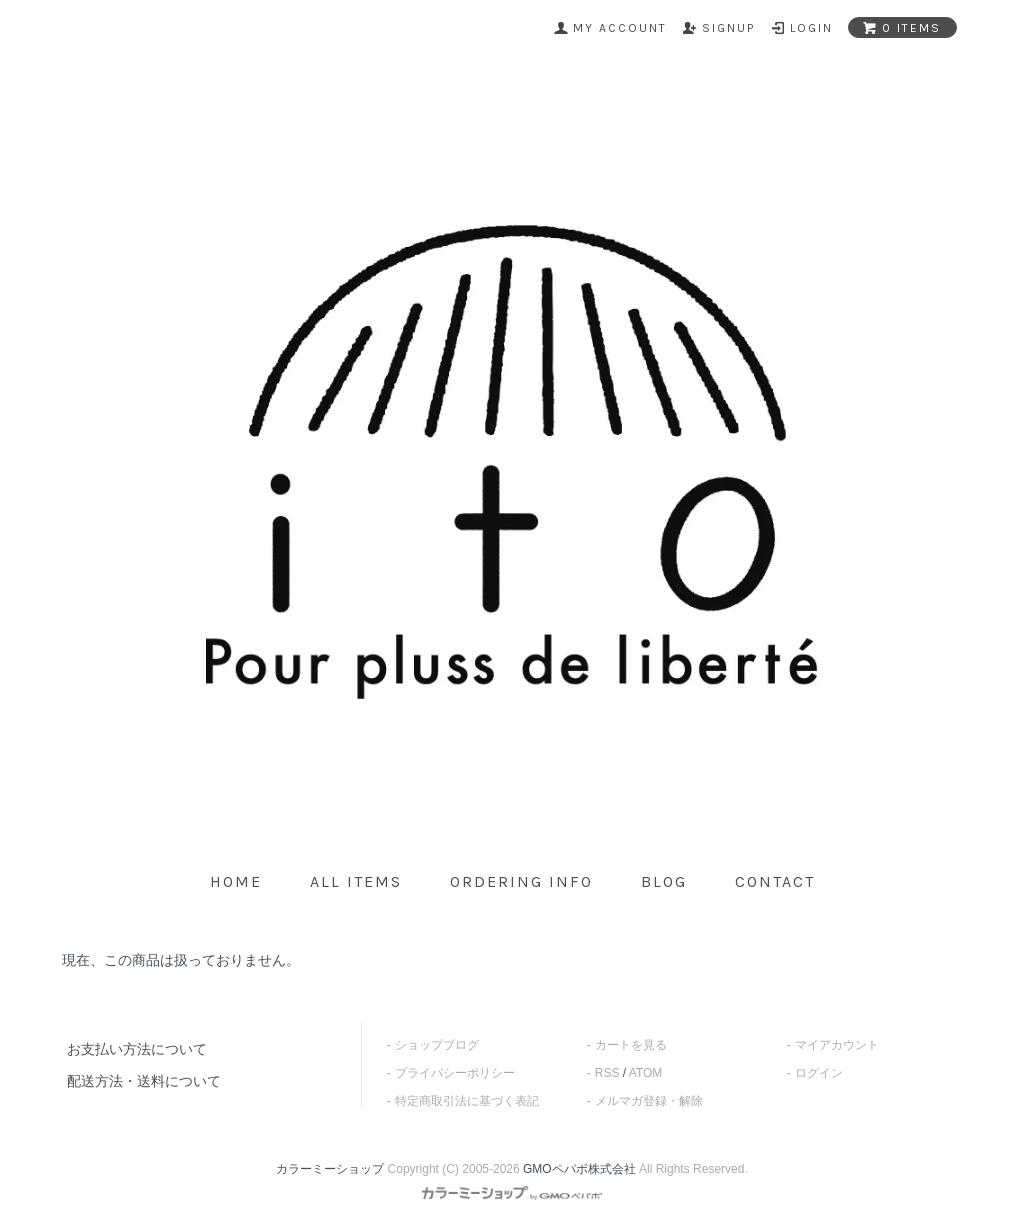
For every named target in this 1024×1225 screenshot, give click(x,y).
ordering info (521, 881)
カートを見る (631, 1045)
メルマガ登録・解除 (649, 1101)
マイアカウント (837, 1045)
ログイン (819, 1073)
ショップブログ (437, 1045)
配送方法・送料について (144, 1081)
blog (664, 881)
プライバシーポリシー (455, 1073)
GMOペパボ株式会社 (579, 1169)
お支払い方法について (137, 1049)
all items (356, 881)
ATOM (646, 1073)
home (236, 881)
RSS (607, 1073)
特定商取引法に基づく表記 (467, 1101)
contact (775, 881)
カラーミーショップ (330, 1169)
